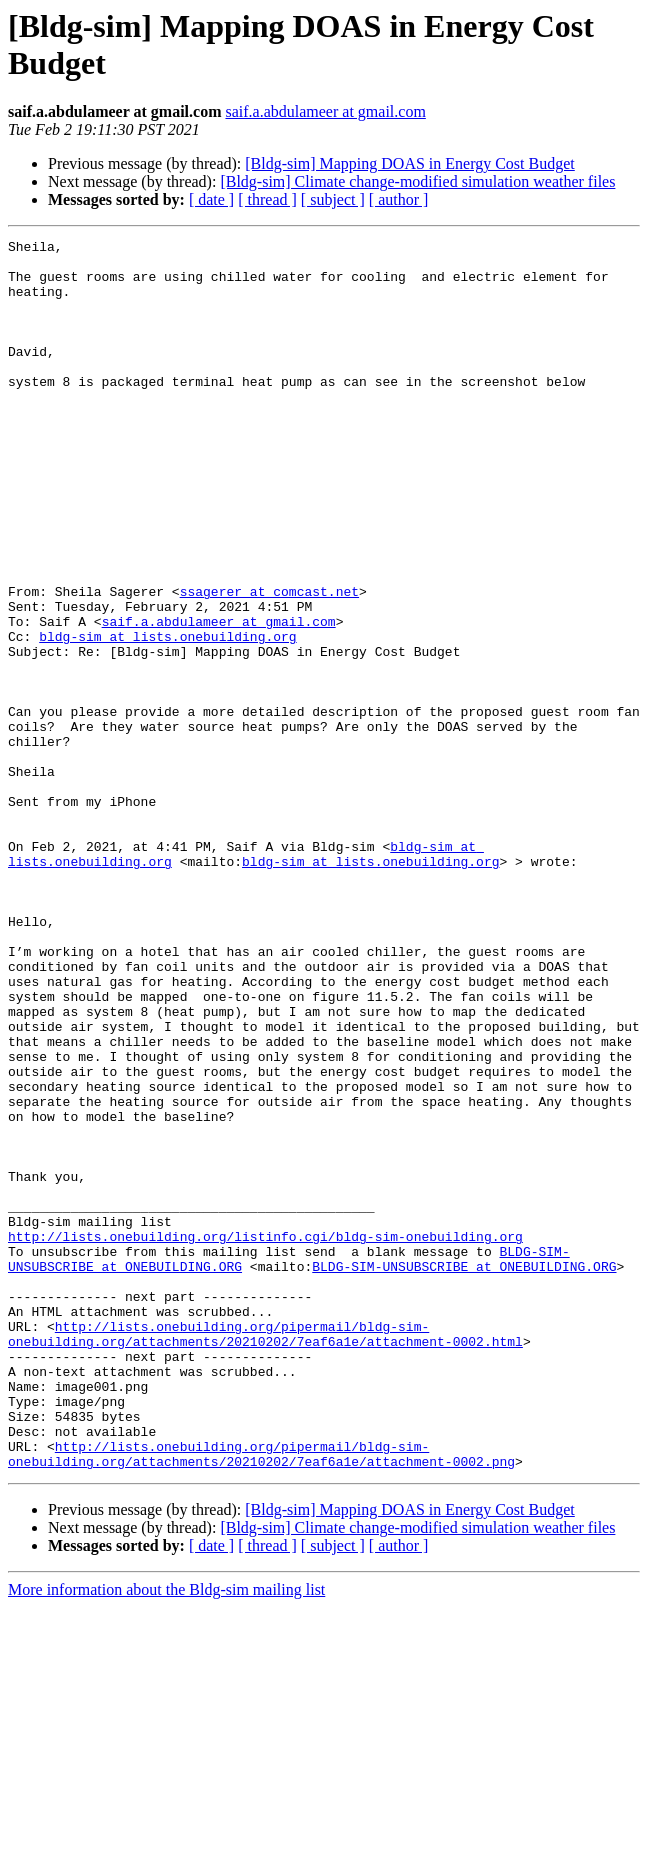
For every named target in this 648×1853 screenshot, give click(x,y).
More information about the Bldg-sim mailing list (166, 1835)
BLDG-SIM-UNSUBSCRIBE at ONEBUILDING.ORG (464, 1473)
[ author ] (399, 199)
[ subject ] (333, 199)
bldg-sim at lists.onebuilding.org (167, 717)
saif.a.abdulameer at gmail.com (325, 111)
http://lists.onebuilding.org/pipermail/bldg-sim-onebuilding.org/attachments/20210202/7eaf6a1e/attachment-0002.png (261, 1698)
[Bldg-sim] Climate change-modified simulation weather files (417, 181)
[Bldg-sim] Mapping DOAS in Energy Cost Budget (409, 163)
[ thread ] (267, 199)
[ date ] (211, 199)
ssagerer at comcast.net (269, 663)
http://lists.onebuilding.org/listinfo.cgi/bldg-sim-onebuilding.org (265, 1437)
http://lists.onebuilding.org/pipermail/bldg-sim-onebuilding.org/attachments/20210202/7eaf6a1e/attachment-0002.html (265, 1554)
